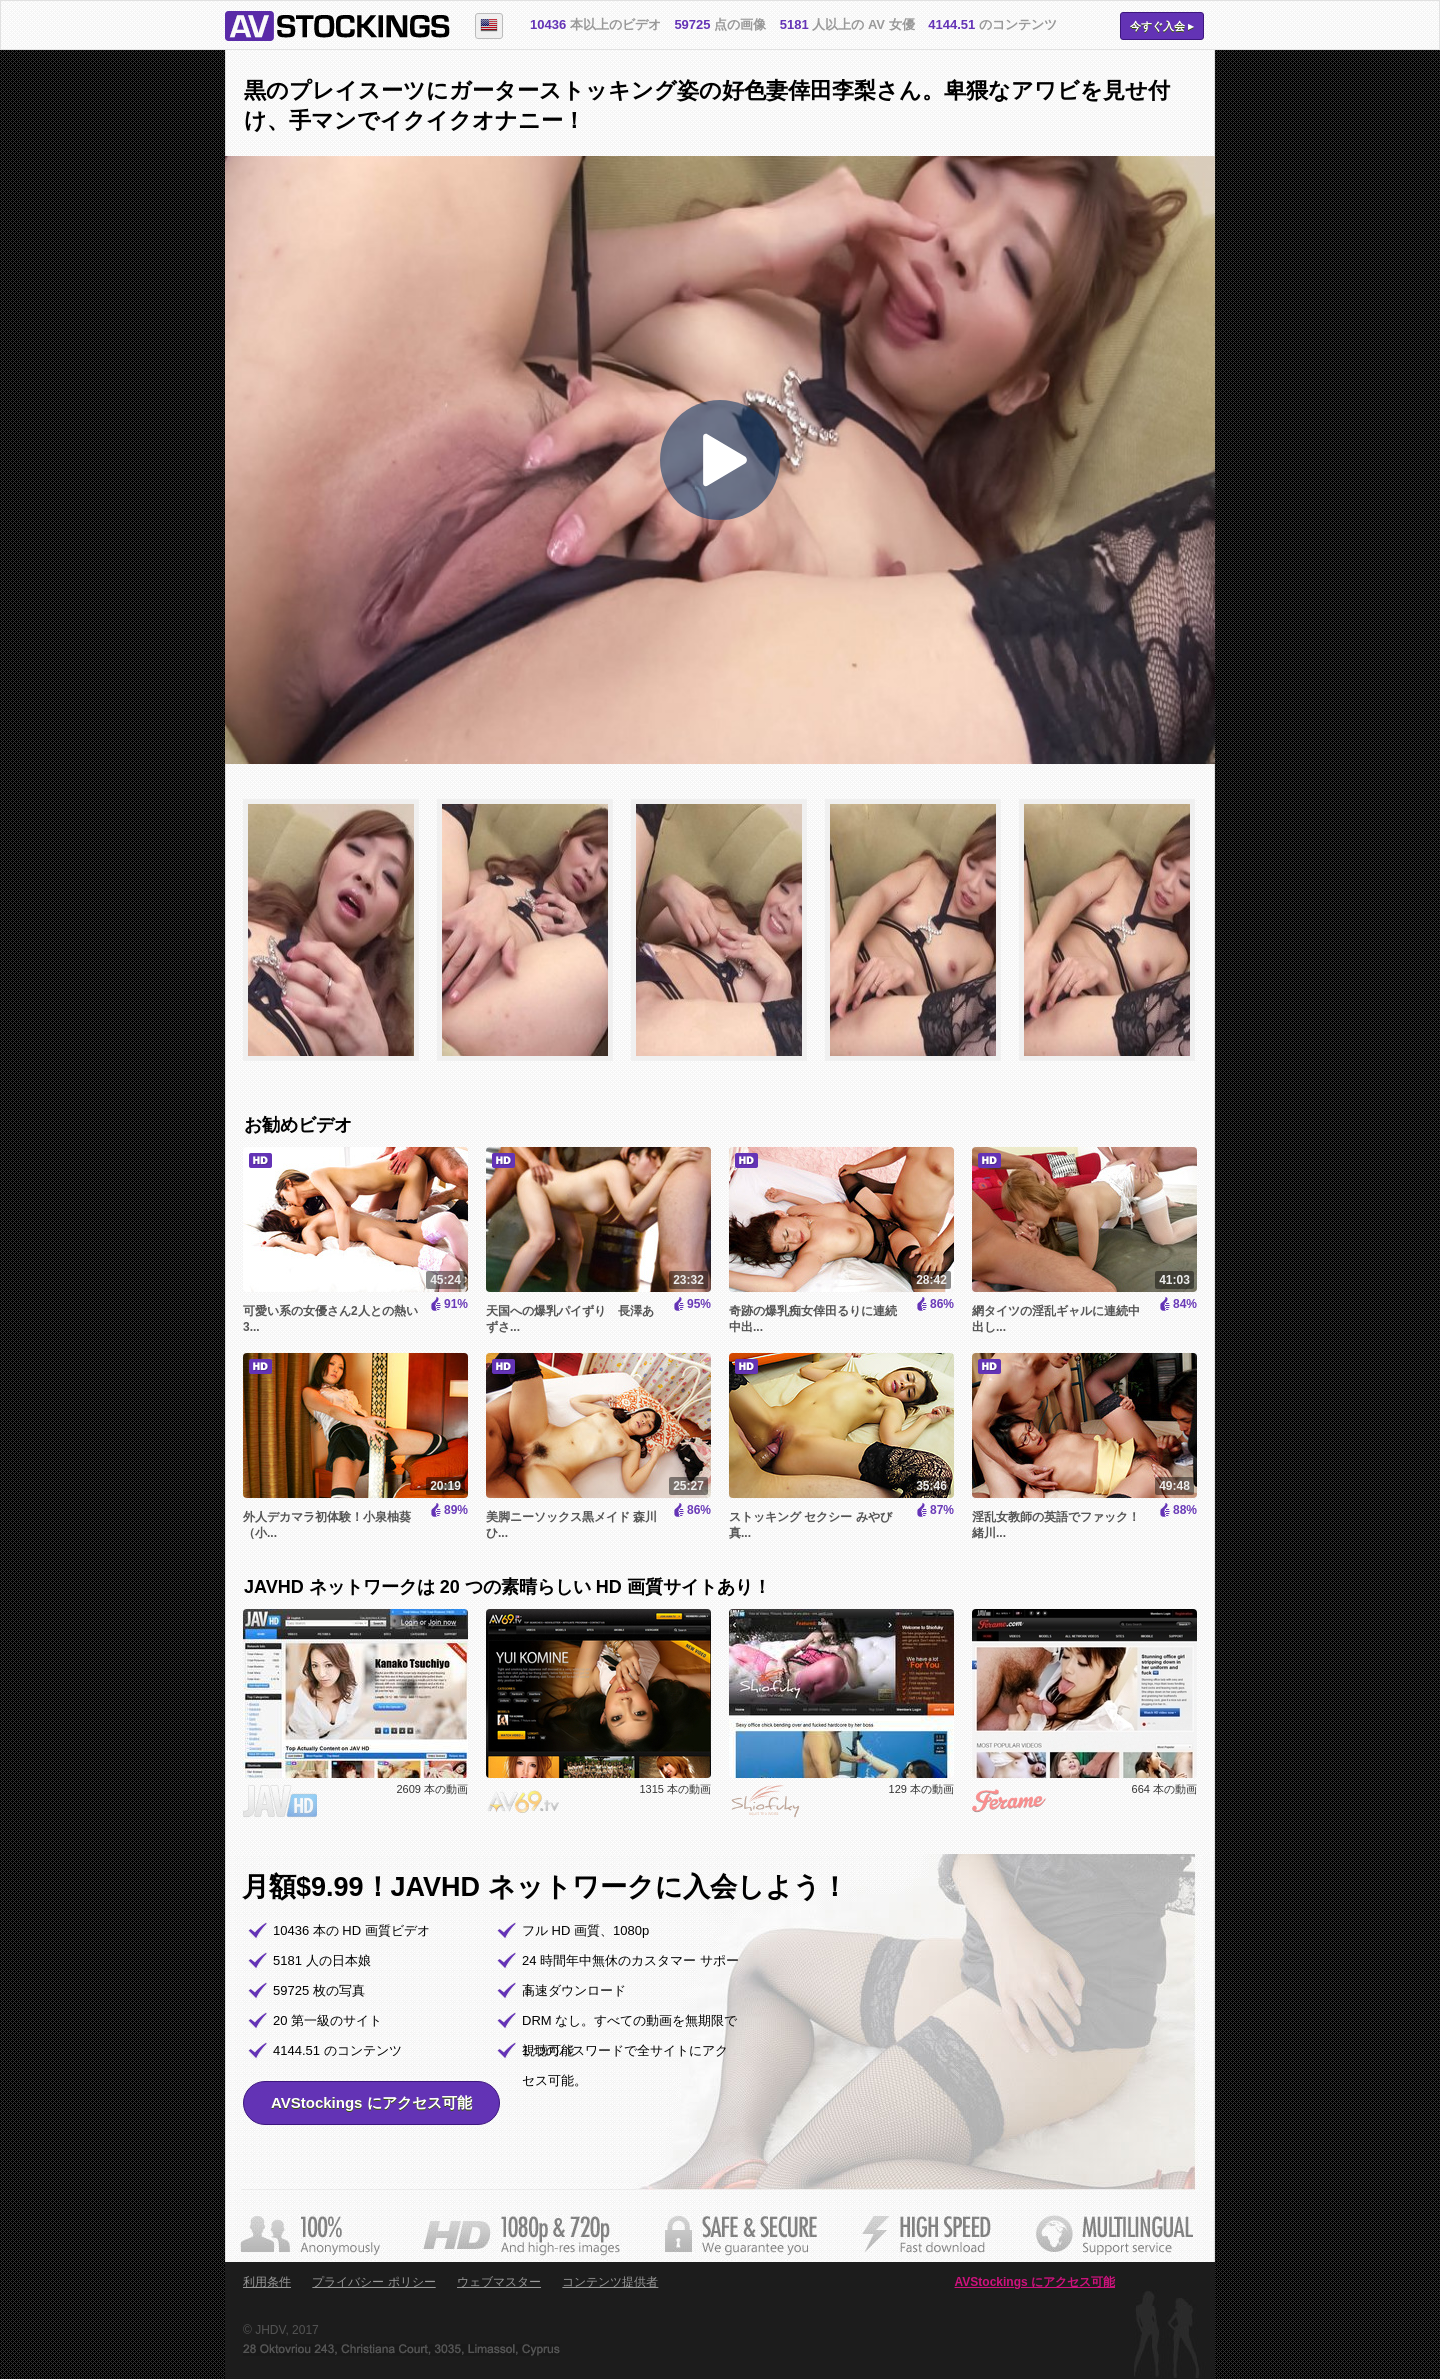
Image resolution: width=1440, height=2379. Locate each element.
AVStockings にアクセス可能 (371, 2102)
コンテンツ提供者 (610, 2282)
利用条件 (267, 2282)
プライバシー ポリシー (373, 2282)
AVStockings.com (337, 26)
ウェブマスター (499, 2282)
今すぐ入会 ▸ (1162, 26)
